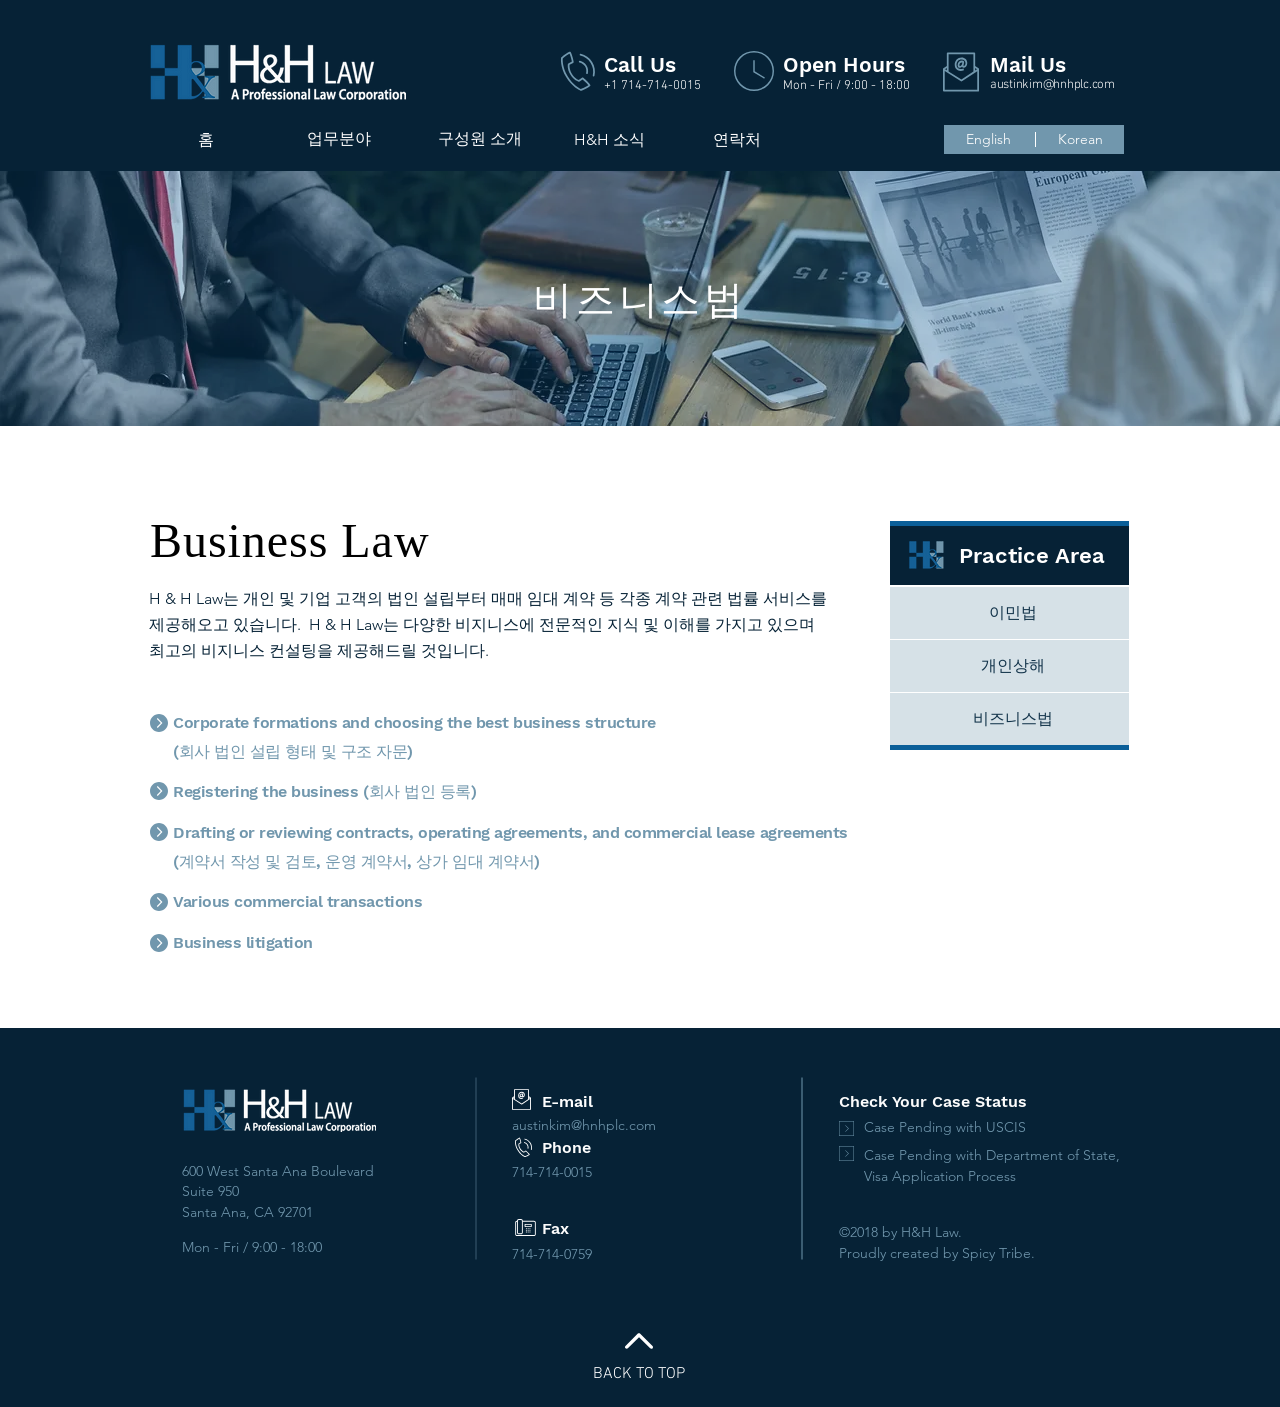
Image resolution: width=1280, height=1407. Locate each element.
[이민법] (1013, 613)
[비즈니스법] (1013, 719)
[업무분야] (339, 139)
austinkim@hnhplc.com (1052, 85)
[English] (988, 140)
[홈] (206, 140)
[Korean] (1080, 139)
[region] (339, 201)
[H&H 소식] (609, 140)
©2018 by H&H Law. (900, 1232)
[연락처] (736, 140)
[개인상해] (1013, 666)
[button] (480, 139)
